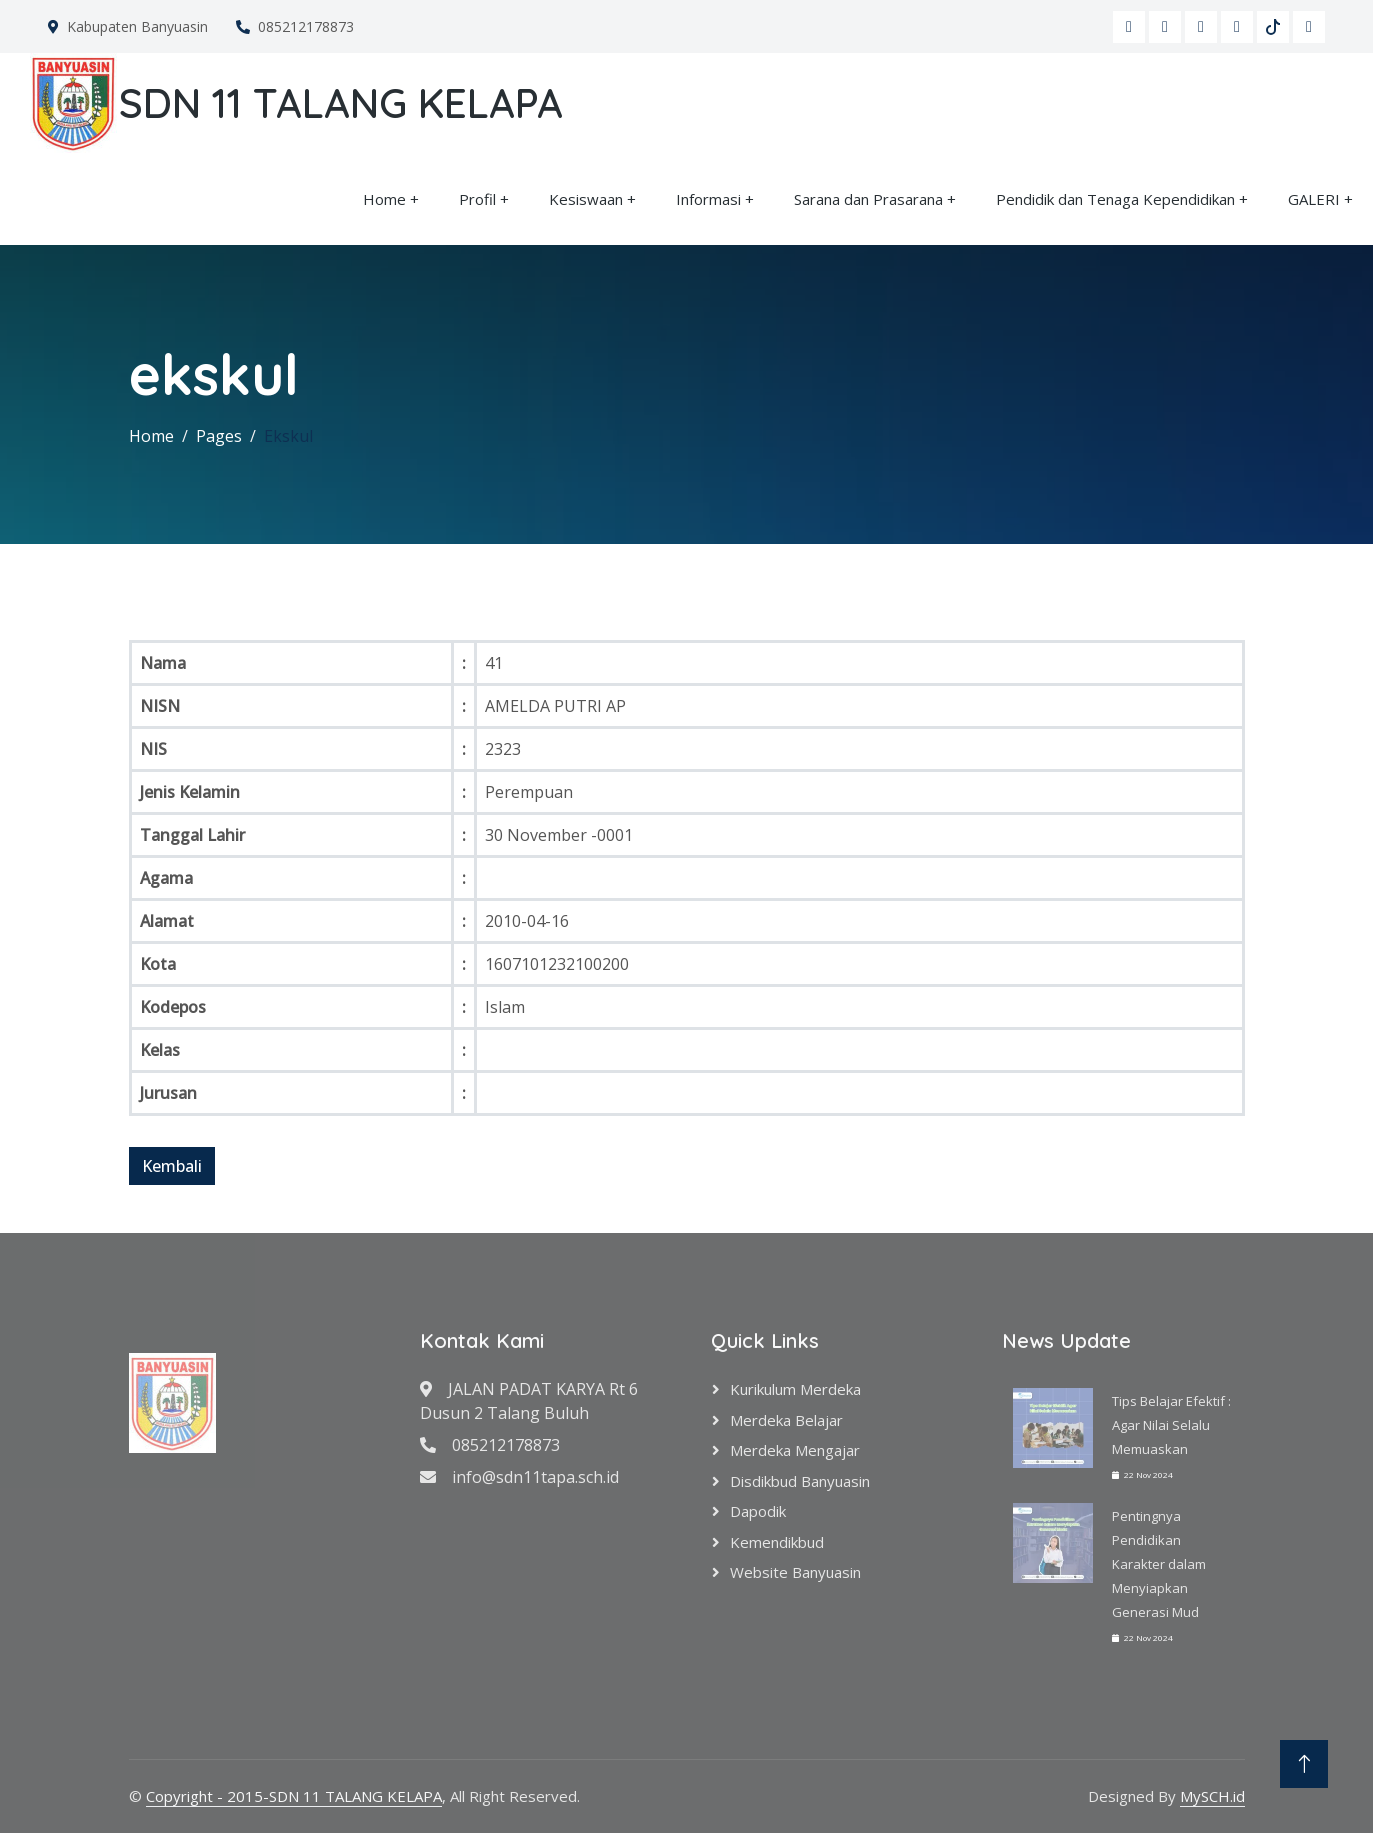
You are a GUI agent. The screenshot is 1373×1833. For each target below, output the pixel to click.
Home (384, 199)
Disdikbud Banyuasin (800, 1481)
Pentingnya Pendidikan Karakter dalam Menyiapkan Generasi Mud (1159, 1564)
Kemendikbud (777, 1542)
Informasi (708, 199)
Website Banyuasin (795, 1572)
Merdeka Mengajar (795, 1450)
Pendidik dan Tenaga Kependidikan (1115, 199)
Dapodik (758, 1511)
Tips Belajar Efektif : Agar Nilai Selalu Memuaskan (1171, 1425)
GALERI (1314, 199)
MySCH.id (1212, 1796)
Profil (477, 199)
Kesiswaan (586, 199)
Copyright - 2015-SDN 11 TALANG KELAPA (294, 1796)
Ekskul (288, 436)
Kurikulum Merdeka (795, 1389)
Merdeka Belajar (786, 1420)
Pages (219, 436)
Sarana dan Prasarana (868, 199)
